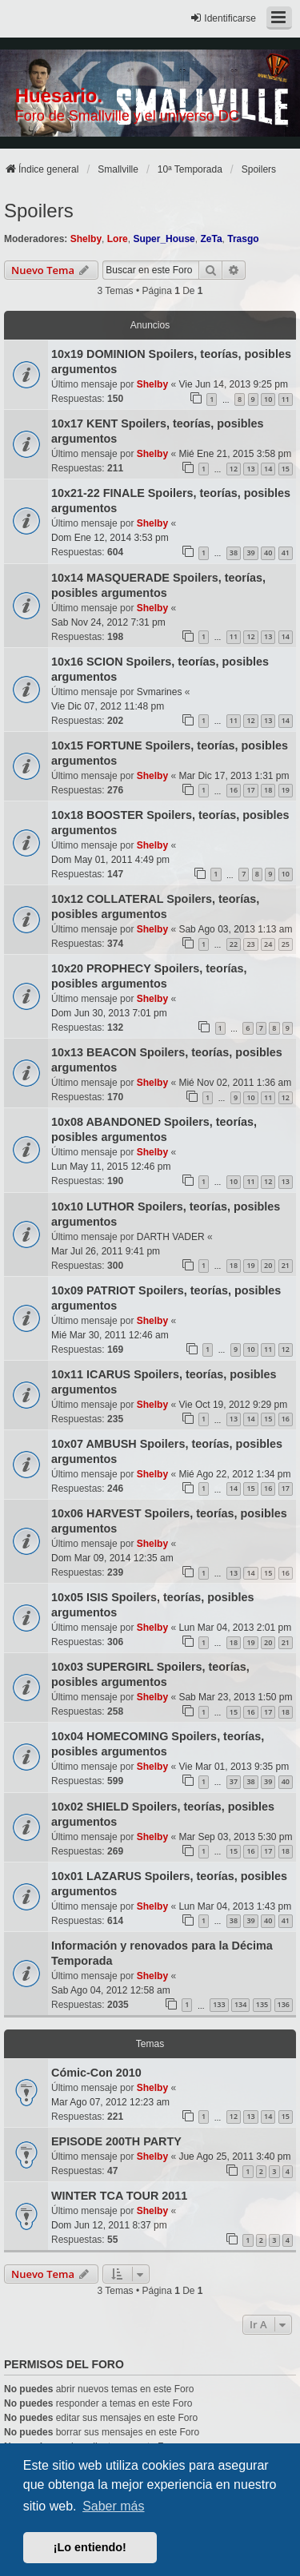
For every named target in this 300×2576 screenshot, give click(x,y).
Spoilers (39, 210)
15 (286, 468)
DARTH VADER (171, 1236)
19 (286, 790)
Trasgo (242, 238)
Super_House (163, 238)
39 (250, 552)
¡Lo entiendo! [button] (90, 2547)
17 (250, 790)
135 (262, 2004)
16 (234, 790)
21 (286, 1265)
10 (268, 399)
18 (268, 790)
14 (268, 468)
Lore (117, 238)
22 (234, 944)
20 (268, 1265)
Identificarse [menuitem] (223, 18)
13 (250, 468)
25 (286, 944)
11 (286, 399)
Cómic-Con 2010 (96, 2072)
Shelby (86, 238)
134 (240, 2004)
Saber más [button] (113, 2506)
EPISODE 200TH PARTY (116, 2141)
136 (284, 2004)
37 (234, 1781)
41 (286, 552)
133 (219, 2004)
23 (250, 944)
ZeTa (211, 238)
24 (268, 944)
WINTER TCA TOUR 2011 (119, 2195)
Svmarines (159, 692)
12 (234, 468)
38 (234, 552)
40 (268, 552)
